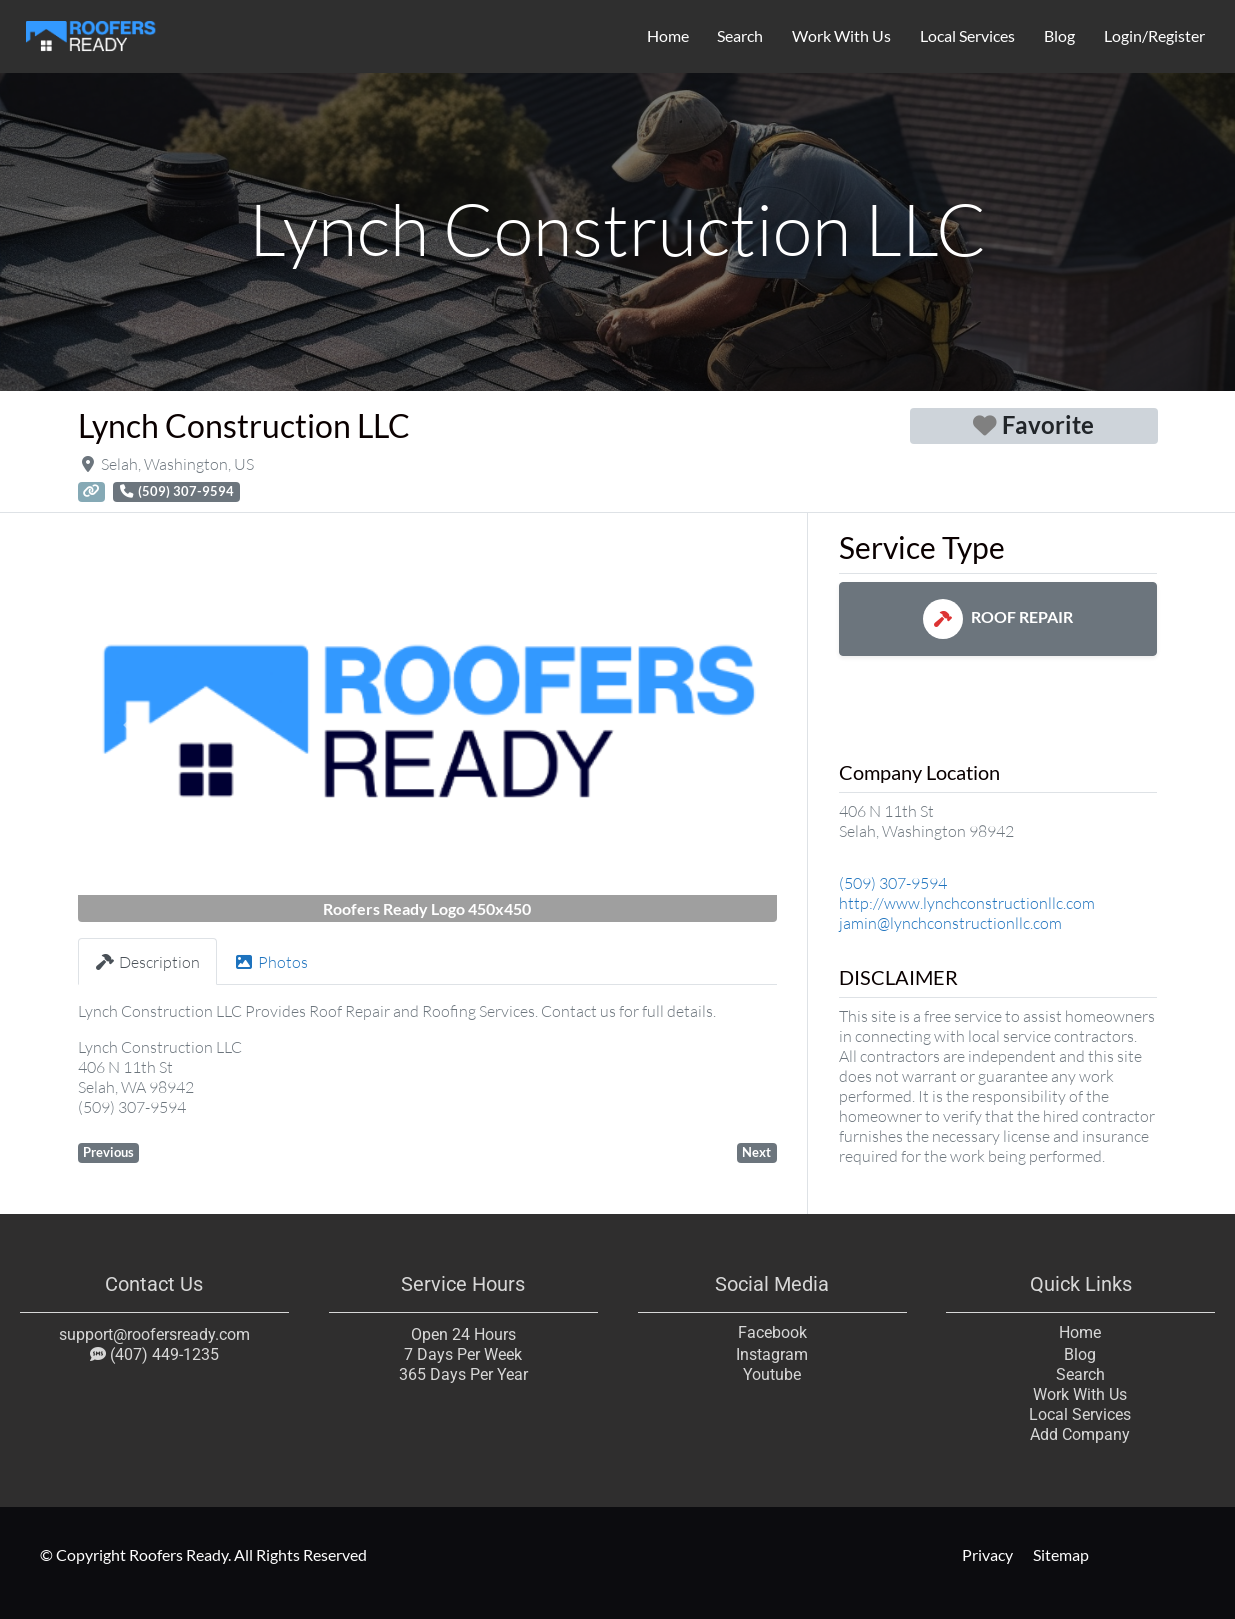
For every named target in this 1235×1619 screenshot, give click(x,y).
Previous (108, 1152)
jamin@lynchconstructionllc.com (950, 923)
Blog (1059, 35)
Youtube (772, 1374)
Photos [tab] (271, 962)
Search (740, 35)
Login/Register (1154, 35)
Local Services (967, 35)
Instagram (772, 1354)
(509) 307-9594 (893, 883)
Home (668, 35)
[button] (130, 725)
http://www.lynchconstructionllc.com (967, 903)
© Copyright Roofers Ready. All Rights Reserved (203, 1554)
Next (756, 1152)
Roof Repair (998, 616)
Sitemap (1061, 1554)
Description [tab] (147, 962)
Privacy (987, 1554)
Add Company (1081, 1434)
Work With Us (841, 35)
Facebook (771, 1332)
